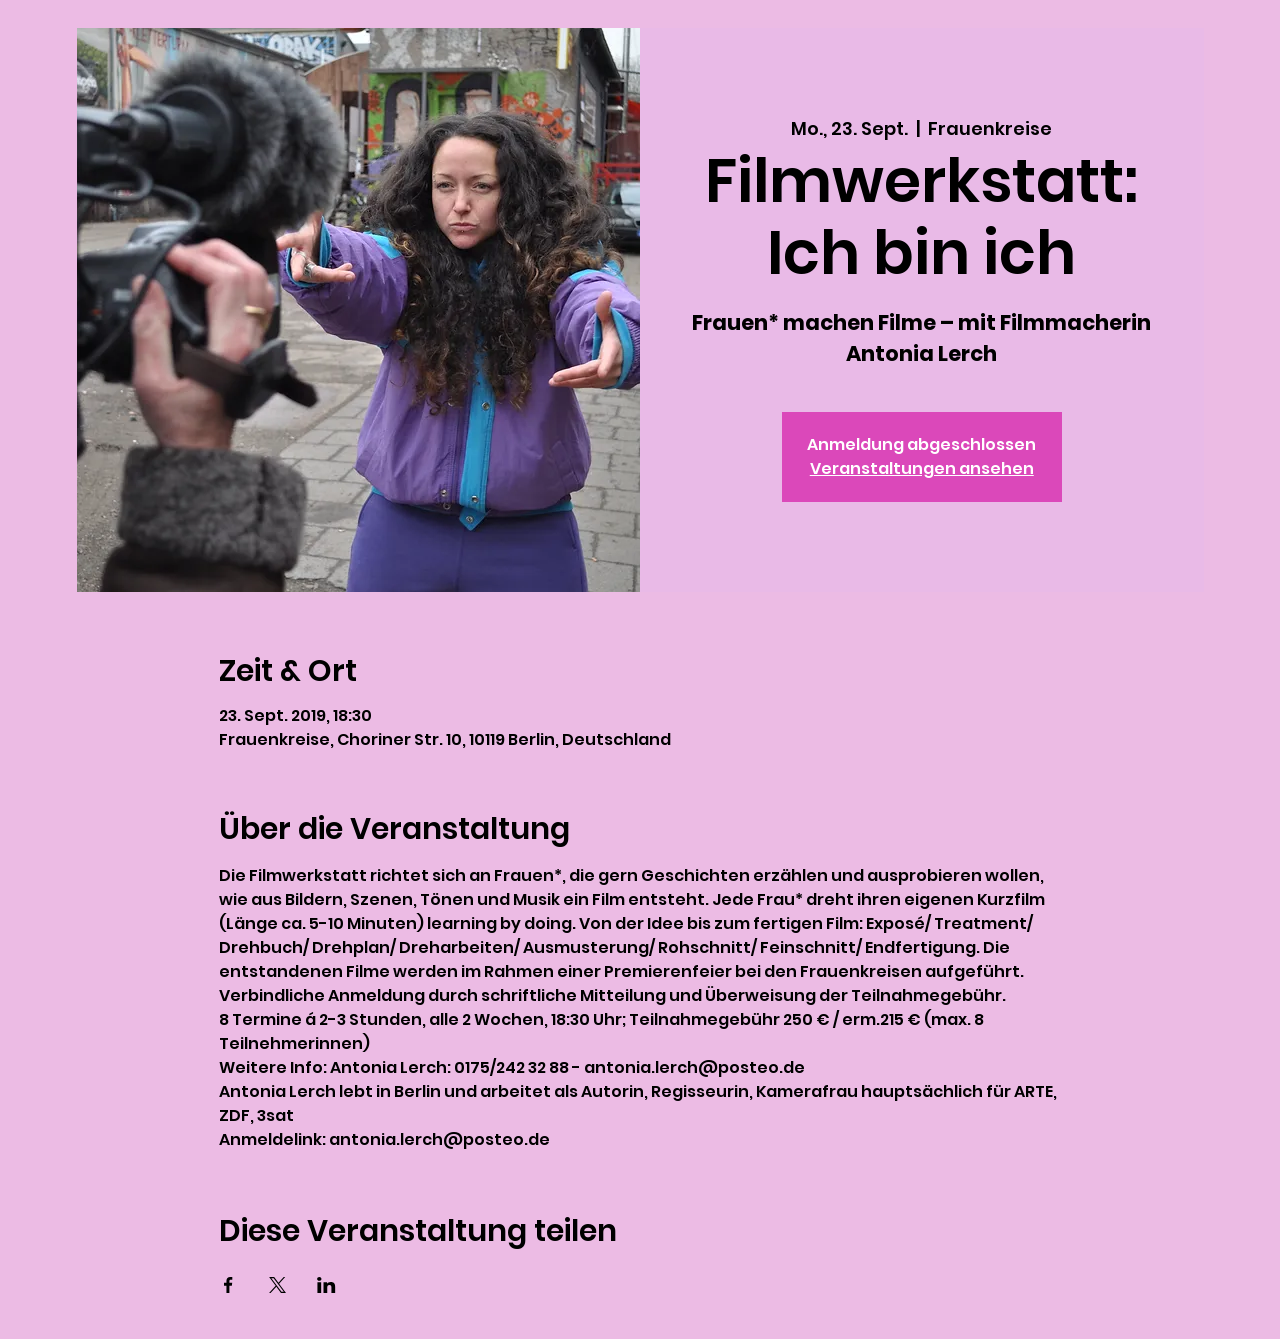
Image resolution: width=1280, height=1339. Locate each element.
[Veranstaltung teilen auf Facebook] (228, 1285)
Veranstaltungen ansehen (922, 468)
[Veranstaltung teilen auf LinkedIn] (326, 1285)
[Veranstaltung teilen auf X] (277, 1285)
